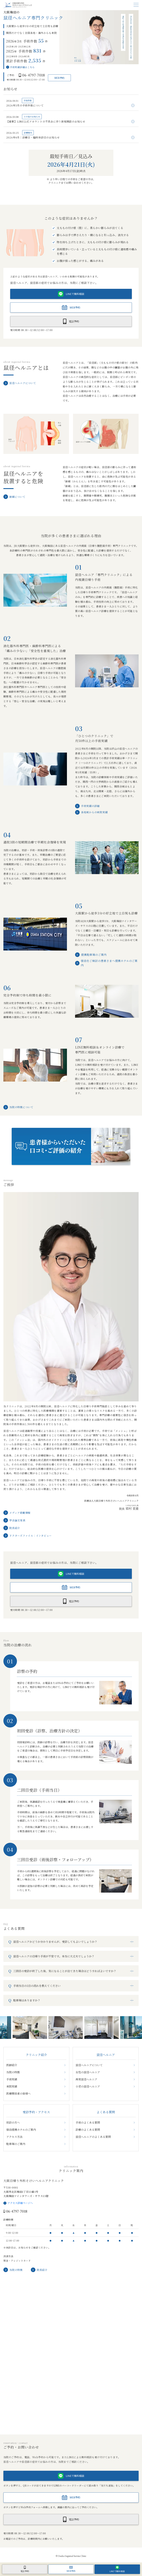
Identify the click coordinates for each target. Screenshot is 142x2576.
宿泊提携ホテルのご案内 (21, 2130)
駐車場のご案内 (15, 2144)
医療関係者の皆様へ (18, 2093)
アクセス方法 (14, 2137)
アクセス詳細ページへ (20, 2203)
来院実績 (11, 2086)
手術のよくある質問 (88, 2122)
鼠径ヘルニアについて (89, 2065)
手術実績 (11, 2079)
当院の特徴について (21, 1107)
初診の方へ (13, 2122)
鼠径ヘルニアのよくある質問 (93, 2137)
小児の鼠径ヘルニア (88, 2086)
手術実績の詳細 (90, 806)
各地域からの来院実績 (94, 812)
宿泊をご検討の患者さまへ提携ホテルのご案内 (109, 963)
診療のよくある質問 (88, 2130)
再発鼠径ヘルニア (86, 2079)
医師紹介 (11, 2065)
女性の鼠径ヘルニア (88, 2072)
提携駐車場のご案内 (94, 955)
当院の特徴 (13, 2072)
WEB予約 (59, 77)
